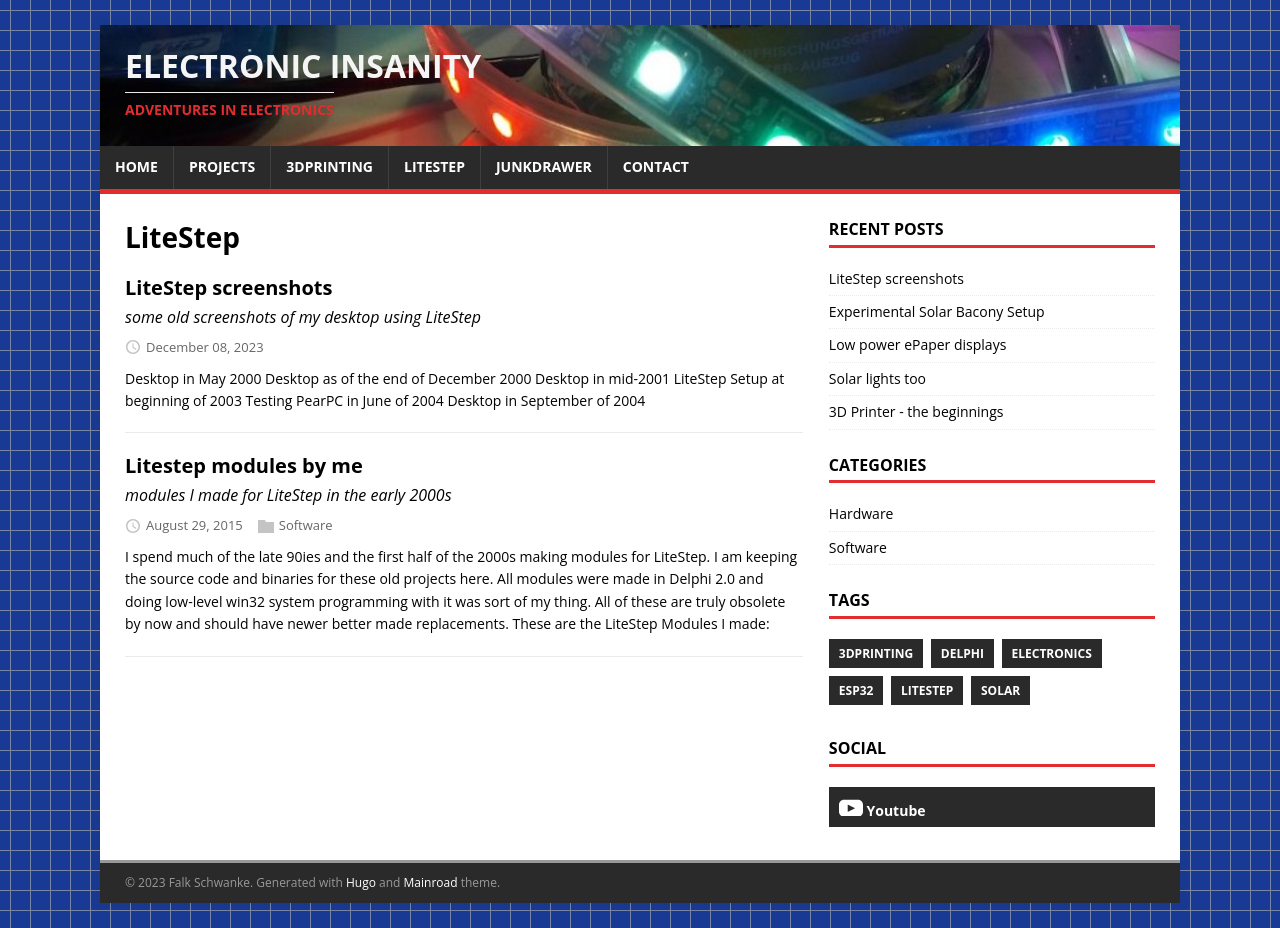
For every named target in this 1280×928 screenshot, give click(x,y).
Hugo (361, 882)
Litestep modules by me (244, 465)
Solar (1000, 690)
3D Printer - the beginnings (916, 411)
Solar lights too (877, 378)
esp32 (856, 690)
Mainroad (431, 882)
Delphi (962, 653)
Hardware (861, 513)
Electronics (1052, 653)
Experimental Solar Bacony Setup (937, 311)
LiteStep (927, 690)
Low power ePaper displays (917, 344)
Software (306, 525)
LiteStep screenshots (228, 287)
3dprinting (876, 653)
